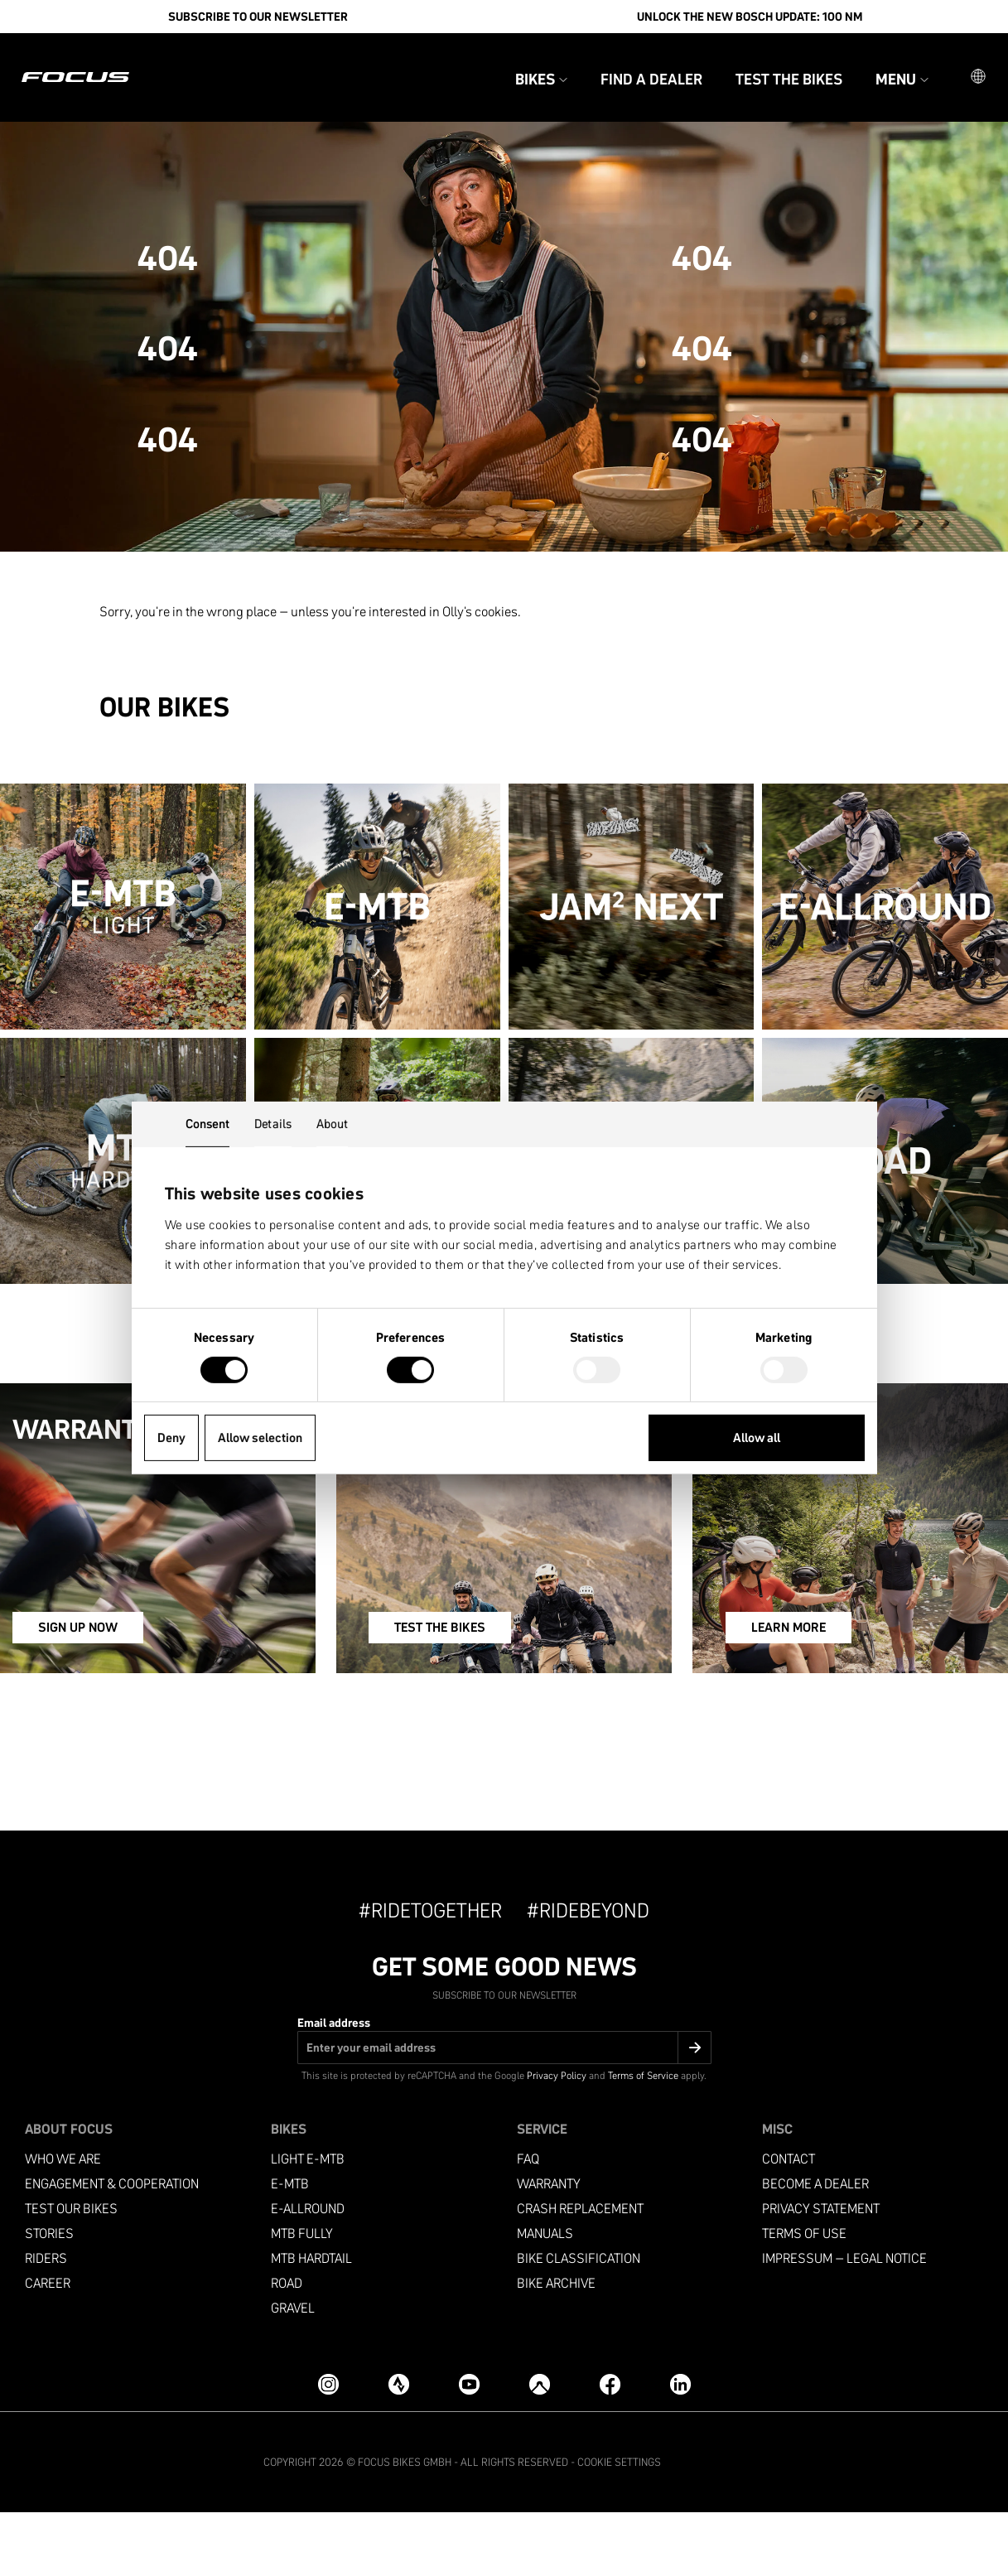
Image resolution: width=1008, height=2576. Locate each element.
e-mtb (290, 2247)
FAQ (528, 2222)
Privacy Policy (556, 2139)
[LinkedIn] (680, 2448)
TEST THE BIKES (459, 1695)
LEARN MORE (793, 1695)
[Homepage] (95, 63)
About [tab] (332, 1123)
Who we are (63, 2222)
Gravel (293, 2372)
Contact (788, 2222)
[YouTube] (469, 2448)
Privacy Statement (821, 2272)
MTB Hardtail (311, 2322)
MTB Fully (302, 2297)
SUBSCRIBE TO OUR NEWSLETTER (258, 16)
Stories (49, 2297)
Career (47, 2347)
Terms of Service (643, 2139)
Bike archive (556, 2347)
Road (286, 2347)
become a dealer (815, 2247)
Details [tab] (273, 1123)
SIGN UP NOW (110, 1695)
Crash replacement (580, 2272)
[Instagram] (328, 2448)
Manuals (545, 2297)
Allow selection (260, 1437)
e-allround (308, 2272)
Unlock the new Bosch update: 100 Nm (749, 16)
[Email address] (504, 2111)
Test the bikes (769, 65)
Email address (333, 2086)
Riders (46, 2322)
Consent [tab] (208, 1123)
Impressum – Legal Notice (844, 2322)
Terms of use (804, 2297)
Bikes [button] (521, 65)
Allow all (756, 1437)
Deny (171, 1437)
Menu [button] (882, 65)
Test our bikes (71, 2272)
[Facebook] (610, 2448)
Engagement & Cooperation (112, 2247)
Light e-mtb (308, 2222)
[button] (958, 63)
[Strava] (398, 2448)
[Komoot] (539, 2448)
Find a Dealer (631, 65)
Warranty (549, 2247)
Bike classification (578, 2322)
